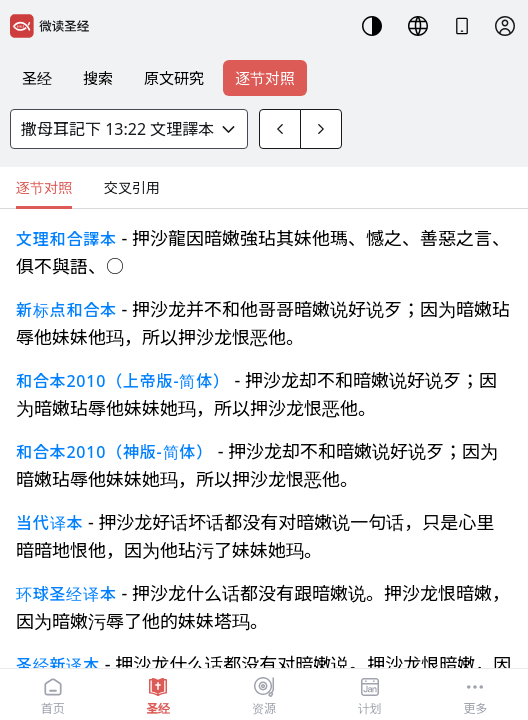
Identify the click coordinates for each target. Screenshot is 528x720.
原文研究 (174, 78)
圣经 (37, 78)
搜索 (98, 78)
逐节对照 (265, 78)
